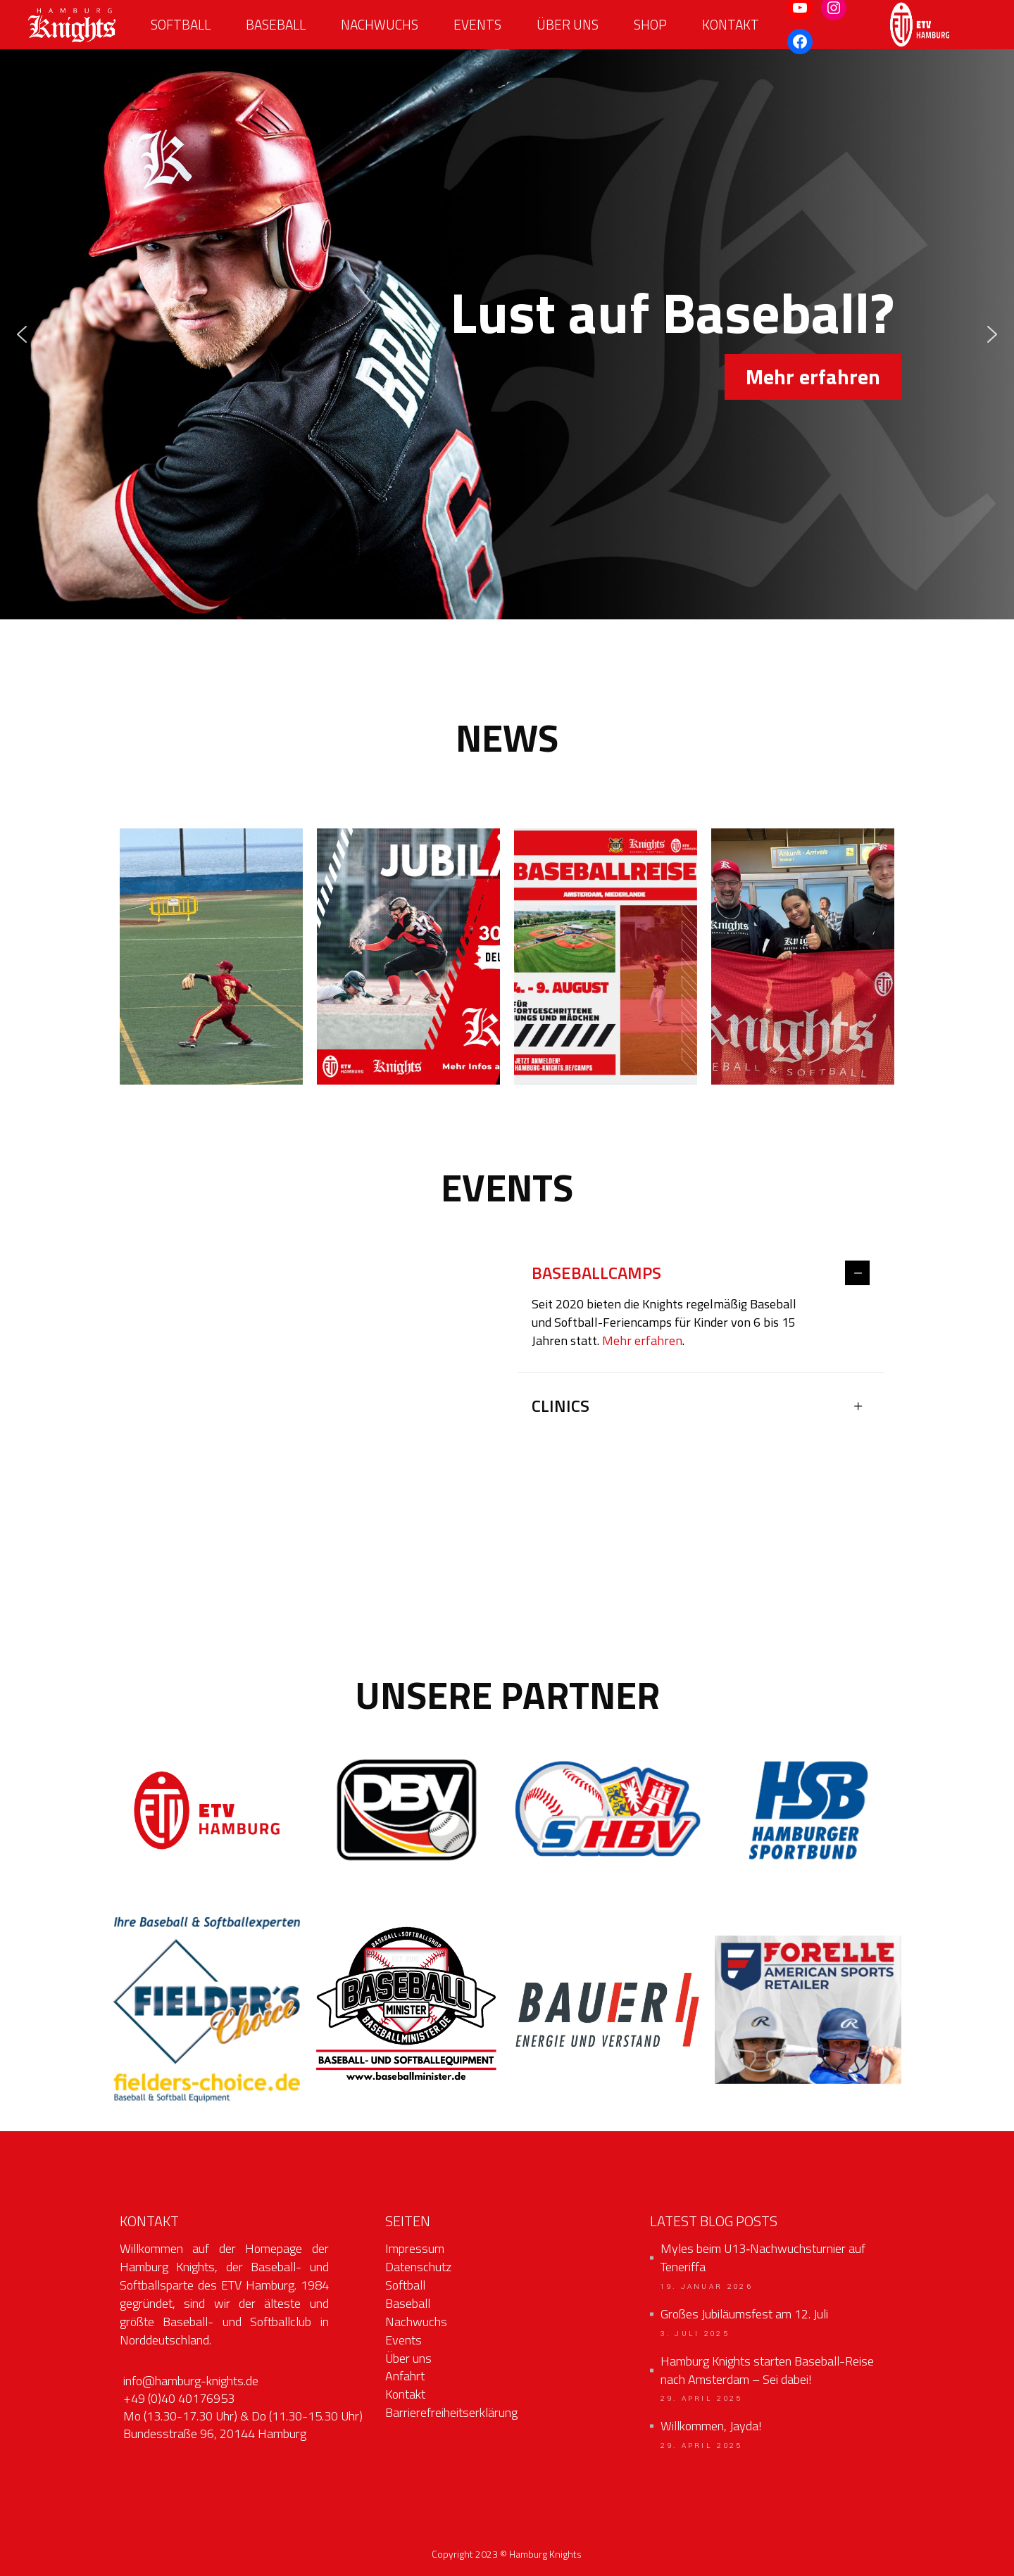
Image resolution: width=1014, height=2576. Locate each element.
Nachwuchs (416, 2321)
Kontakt (405, 2394)
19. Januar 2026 (707, 2287)
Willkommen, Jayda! (711, 2426)
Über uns (408, 2358)
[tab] (701, 1274)
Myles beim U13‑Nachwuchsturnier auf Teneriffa (763, 2258)
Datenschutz (418, 2266)
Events (403, 2339)
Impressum (414, 2248)
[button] (22, 334)
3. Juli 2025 (695, 2334)
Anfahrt (405, 2375)
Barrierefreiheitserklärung (451, 2412)
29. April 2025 (701, 2399)
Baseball (407, 2303)
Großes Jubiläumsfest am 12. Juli (744, 2314)
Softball (405, 2284)
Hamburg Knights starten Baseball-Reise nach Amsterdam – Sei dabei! (767, 2370)
